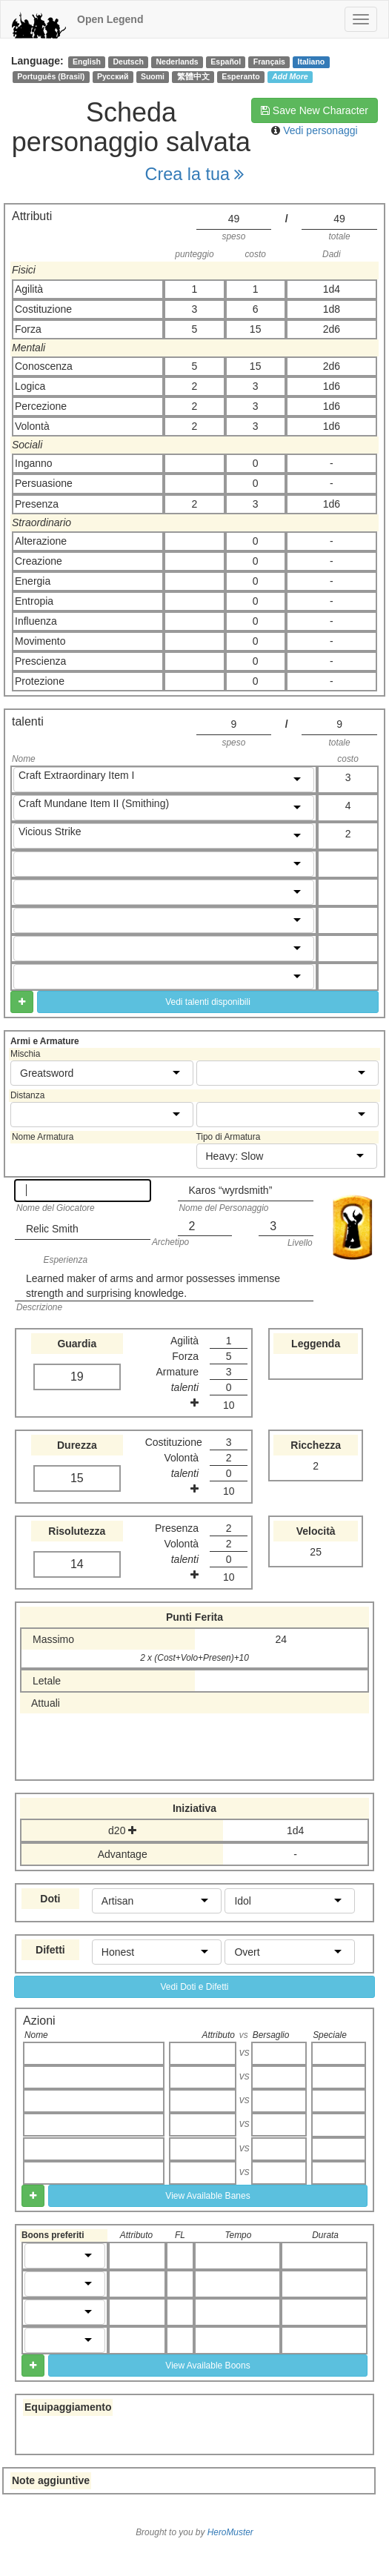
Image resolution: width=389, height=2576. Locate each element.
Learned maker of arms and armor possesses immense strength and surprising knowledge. (153, 1285)
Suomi (152, 76)
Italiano (311, 61)
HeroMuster (230, 2532)
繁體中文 (193, 76)
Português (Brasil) (50, 76)
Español (225, 61)
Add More (289, 76)
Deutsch (128, 61)
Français (269, 61)
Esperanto (240, 76)
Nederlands (177, 61)
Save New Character (314, 110)
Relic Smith (52, 1229)
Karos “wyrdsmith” (231, 1190)
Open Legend (110, 19)
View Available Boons (207, 2365)
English (87, 61)
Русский (112, 76)
